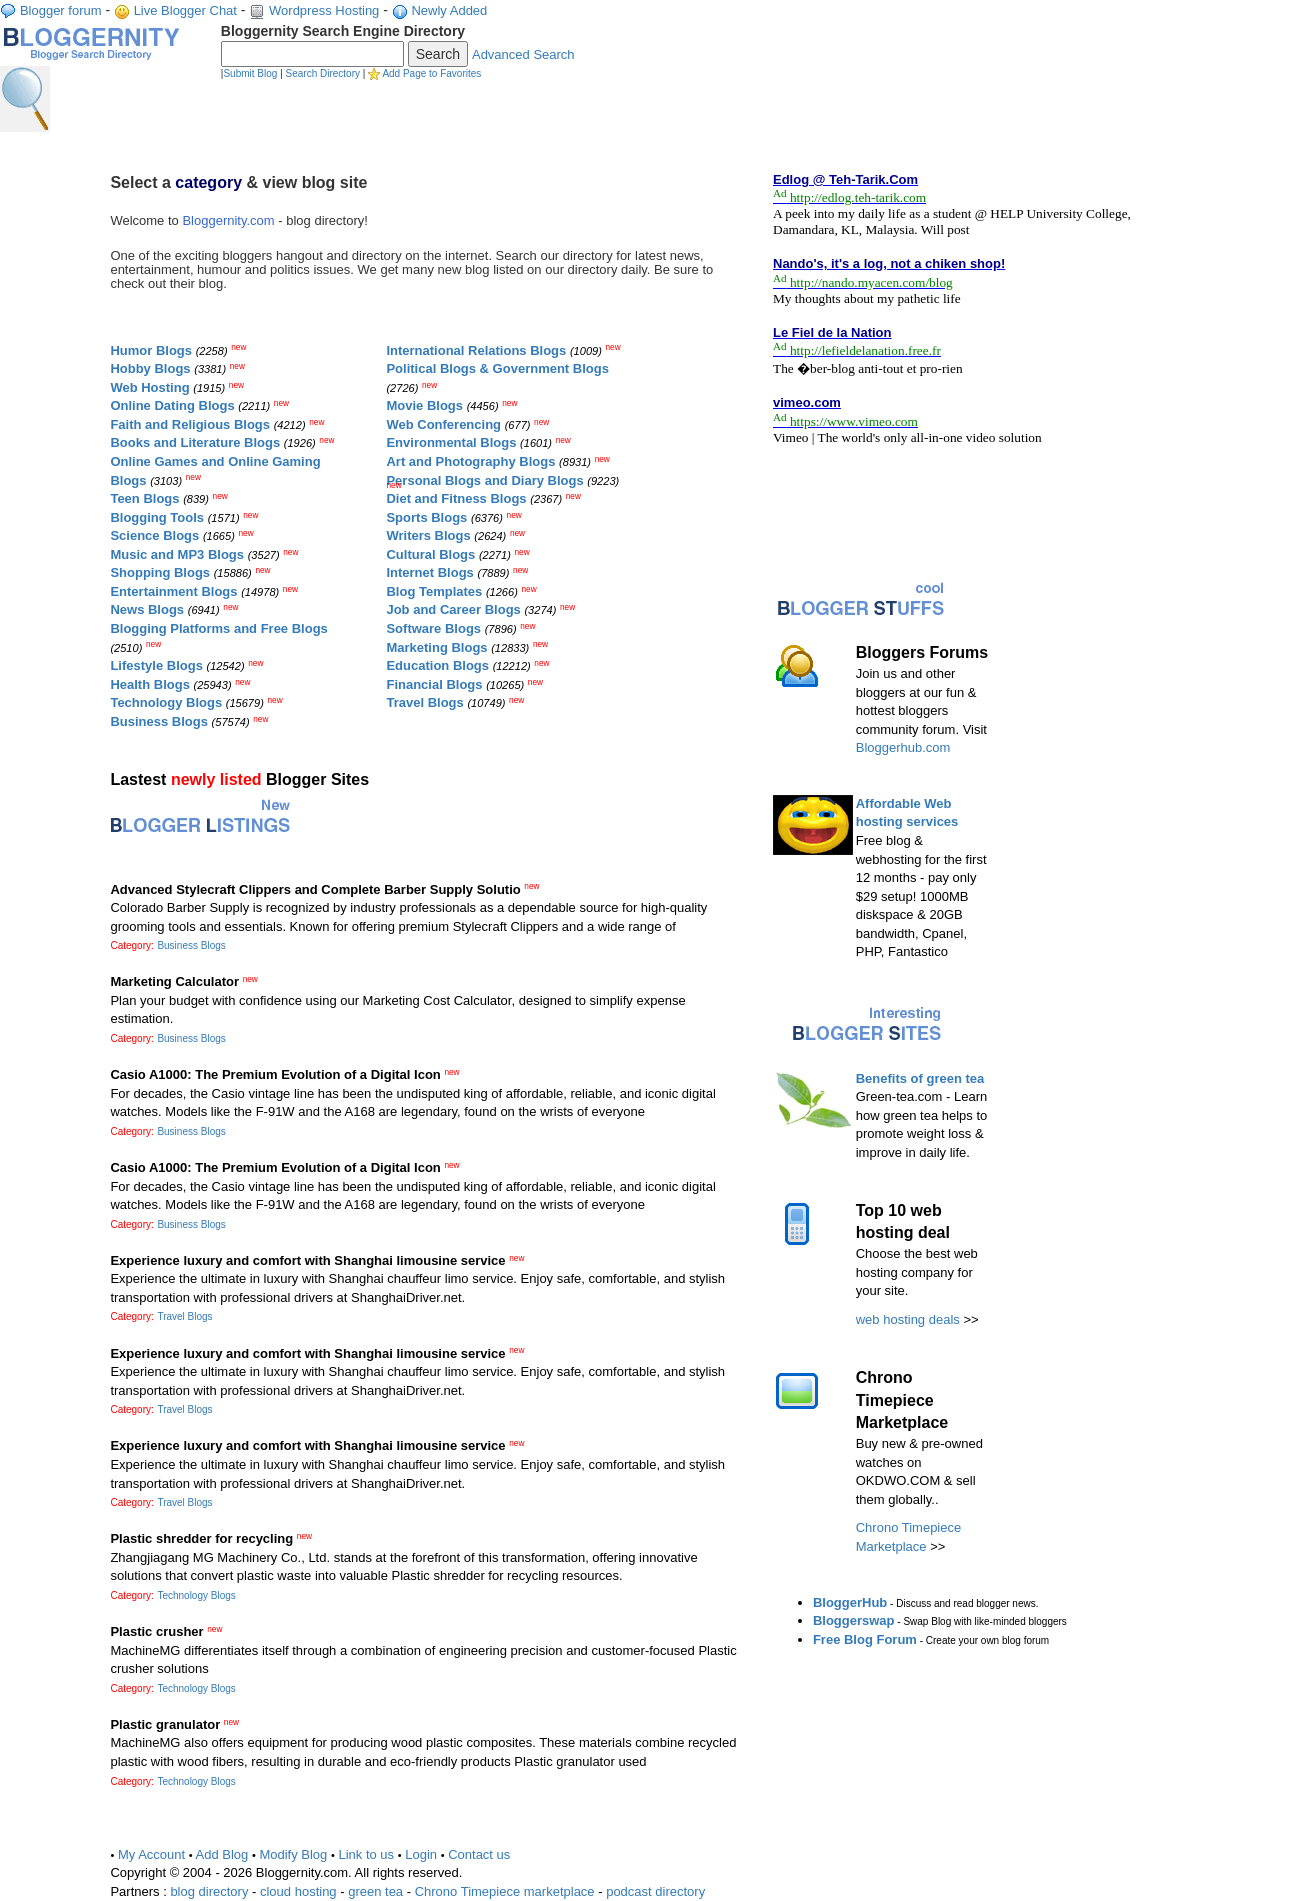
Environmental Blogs (451, 442)
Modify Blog (293, 1854)
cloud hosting (298, 1891)
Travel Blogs (424, 702)
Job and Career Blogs (453, 609)
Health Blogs (149, 684)
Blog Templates (434, 591)
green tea (375, 1891)
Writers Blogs (428, 535)
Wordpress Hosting (324, 10)
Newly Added (449, 10)
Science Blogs (154, 535)
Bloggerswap (854, 1620)
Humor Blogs (151, 350)
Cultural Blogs (430, 554)
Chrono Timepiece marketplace (505, 1891)
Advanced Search (523, 54)
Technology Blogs (166, 702)
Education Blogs (437, 665)
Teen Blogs (144, 498)
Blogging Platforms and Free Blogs (218, 628)
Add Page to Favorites (431, 73)
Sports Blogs (426, 517)
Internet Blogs (429, 572)
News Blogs (147, 609)
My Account (151, 1854)
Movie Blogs (424, 405)
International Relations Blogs (476, 350)
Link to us (366, 1854)
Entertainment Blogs (173, 591)
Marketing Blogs (436, 647)
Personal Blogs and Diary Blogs (484, 480)
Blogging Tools (157, 517)
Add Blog (222, 1854)
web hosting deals (908, 1319)
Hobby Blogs (150, 368)
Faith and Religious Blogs (190, 424)
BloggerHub (850, 1602)
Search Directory (323, 73)
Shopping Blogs (160, 572)
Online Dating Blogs (172, 405)
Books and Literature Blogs (195, 442)
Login (421, 1854)
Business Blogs (159, 721)
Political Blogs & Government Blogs (497, 368)
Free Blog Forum (865, 1639)
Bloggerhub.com (903, 747)
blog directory (209, 1891)
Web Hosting (149, 387)
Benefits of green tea (920, 1078)
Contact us (479, 1854)
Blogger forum (61, 10)
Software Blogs (433, 628)
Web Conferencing (443, 424)
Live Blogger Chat (185, 10)
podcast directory (655, 1891)
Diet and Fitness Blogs (456, 498)
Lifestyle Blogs (156, 665)
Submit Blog (250, 73)
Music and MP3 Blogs (177, 554)
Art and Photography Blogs (470, 461)
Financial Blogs (434, 684)
